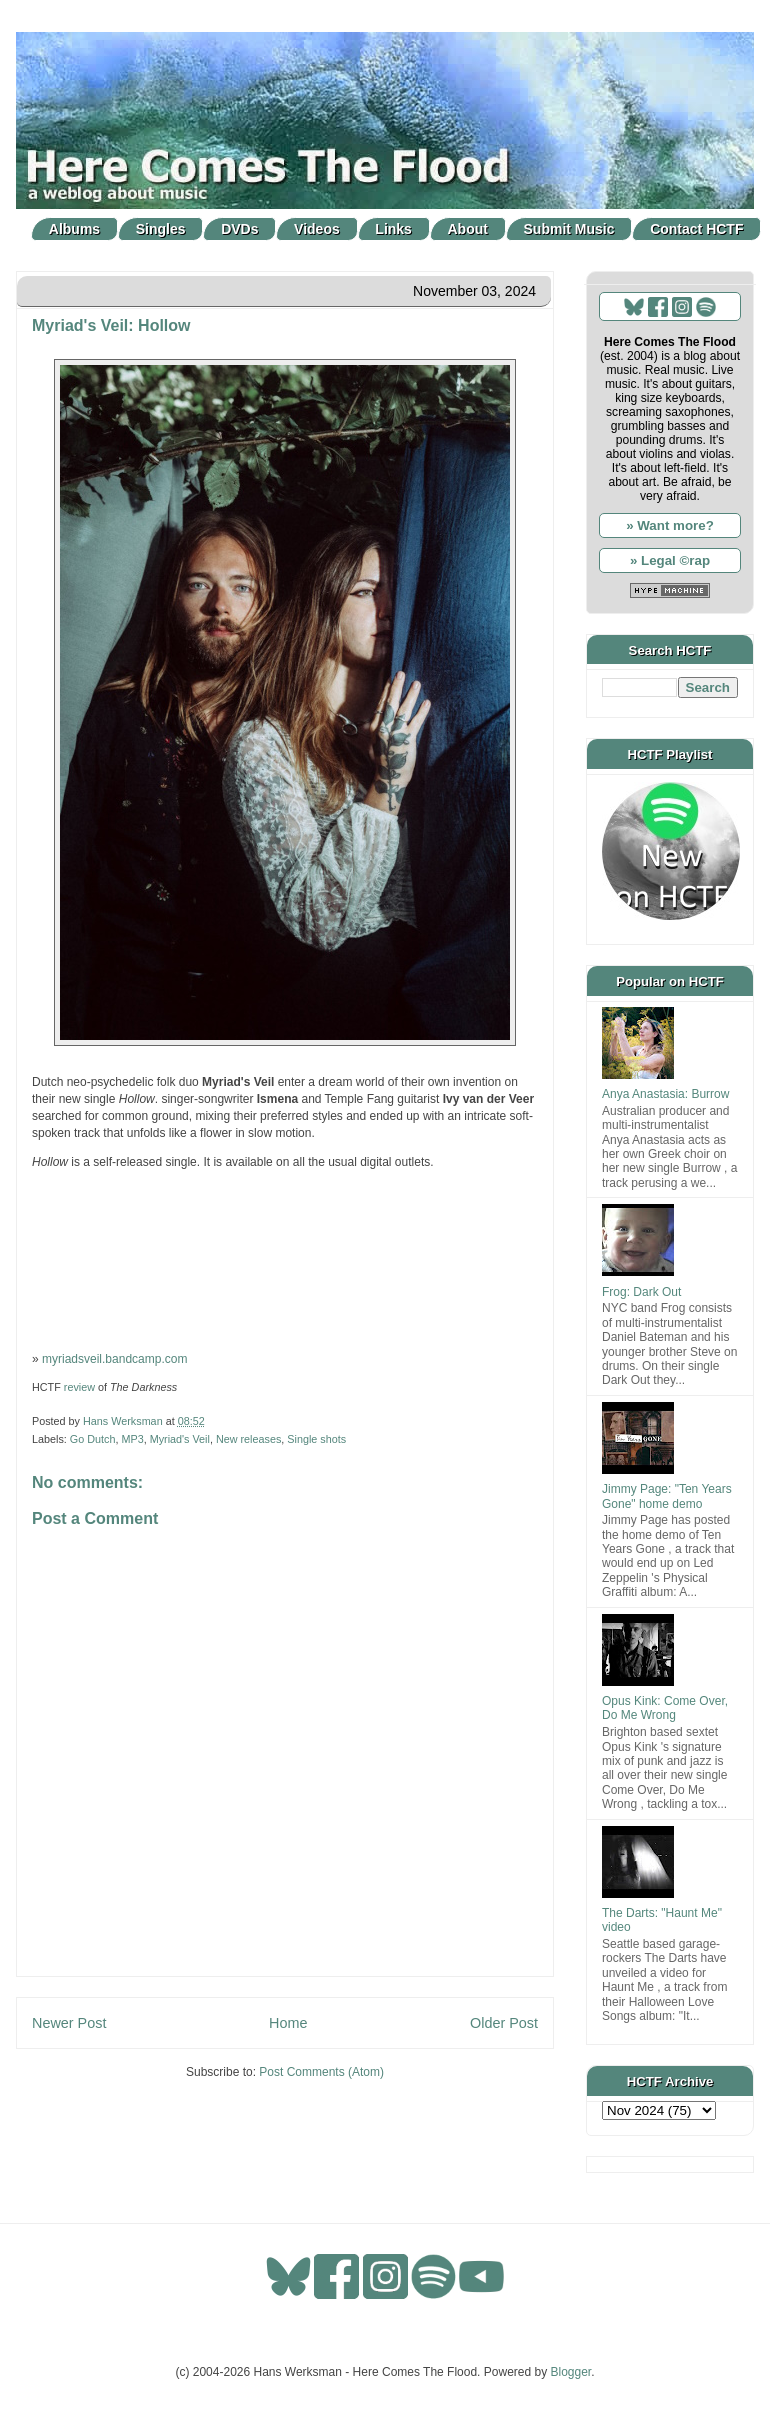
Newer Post (69, 2023)
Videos (317, 229)
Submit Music (569, 229)
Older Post (504, 2023)
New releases (248, 1439)
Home (288, 2023)
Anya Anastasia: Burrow (665, 1094)
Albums (74, 229)
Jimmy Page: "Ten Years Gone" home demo (667, 1496)
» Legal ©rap (670, 560)
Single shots (316, 1439)
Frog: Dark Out (641, 1292)
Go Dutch (93, 1439)
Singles (161, 229)
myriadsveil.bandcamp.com (114, 1359)
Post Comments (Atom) (321, 2072)
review (79, 1387)
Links (393, 229)
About (468, 229)
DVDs (239, 229)
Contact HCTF (696, 229)
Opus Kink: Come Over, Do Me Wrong (665, 1708)
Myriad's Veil (180, 1439)
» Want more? (670, 525)
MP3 (132, 1439)
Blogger (571, 2372)
